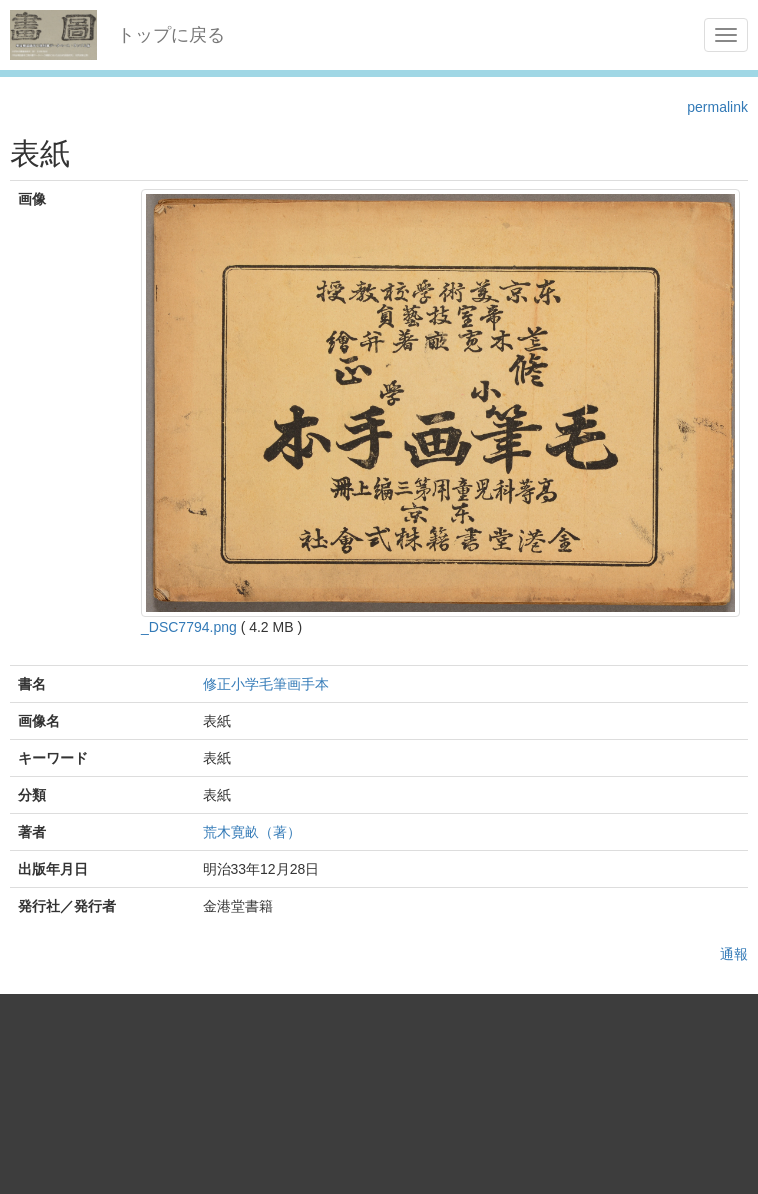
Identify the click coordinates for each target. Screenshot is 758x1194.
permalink (717, 107)
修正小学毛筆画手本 (266, 684)
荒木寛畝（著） (252, 832)
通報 (734, 954)
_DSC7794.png (189, 627)
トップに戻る (171, 35)
